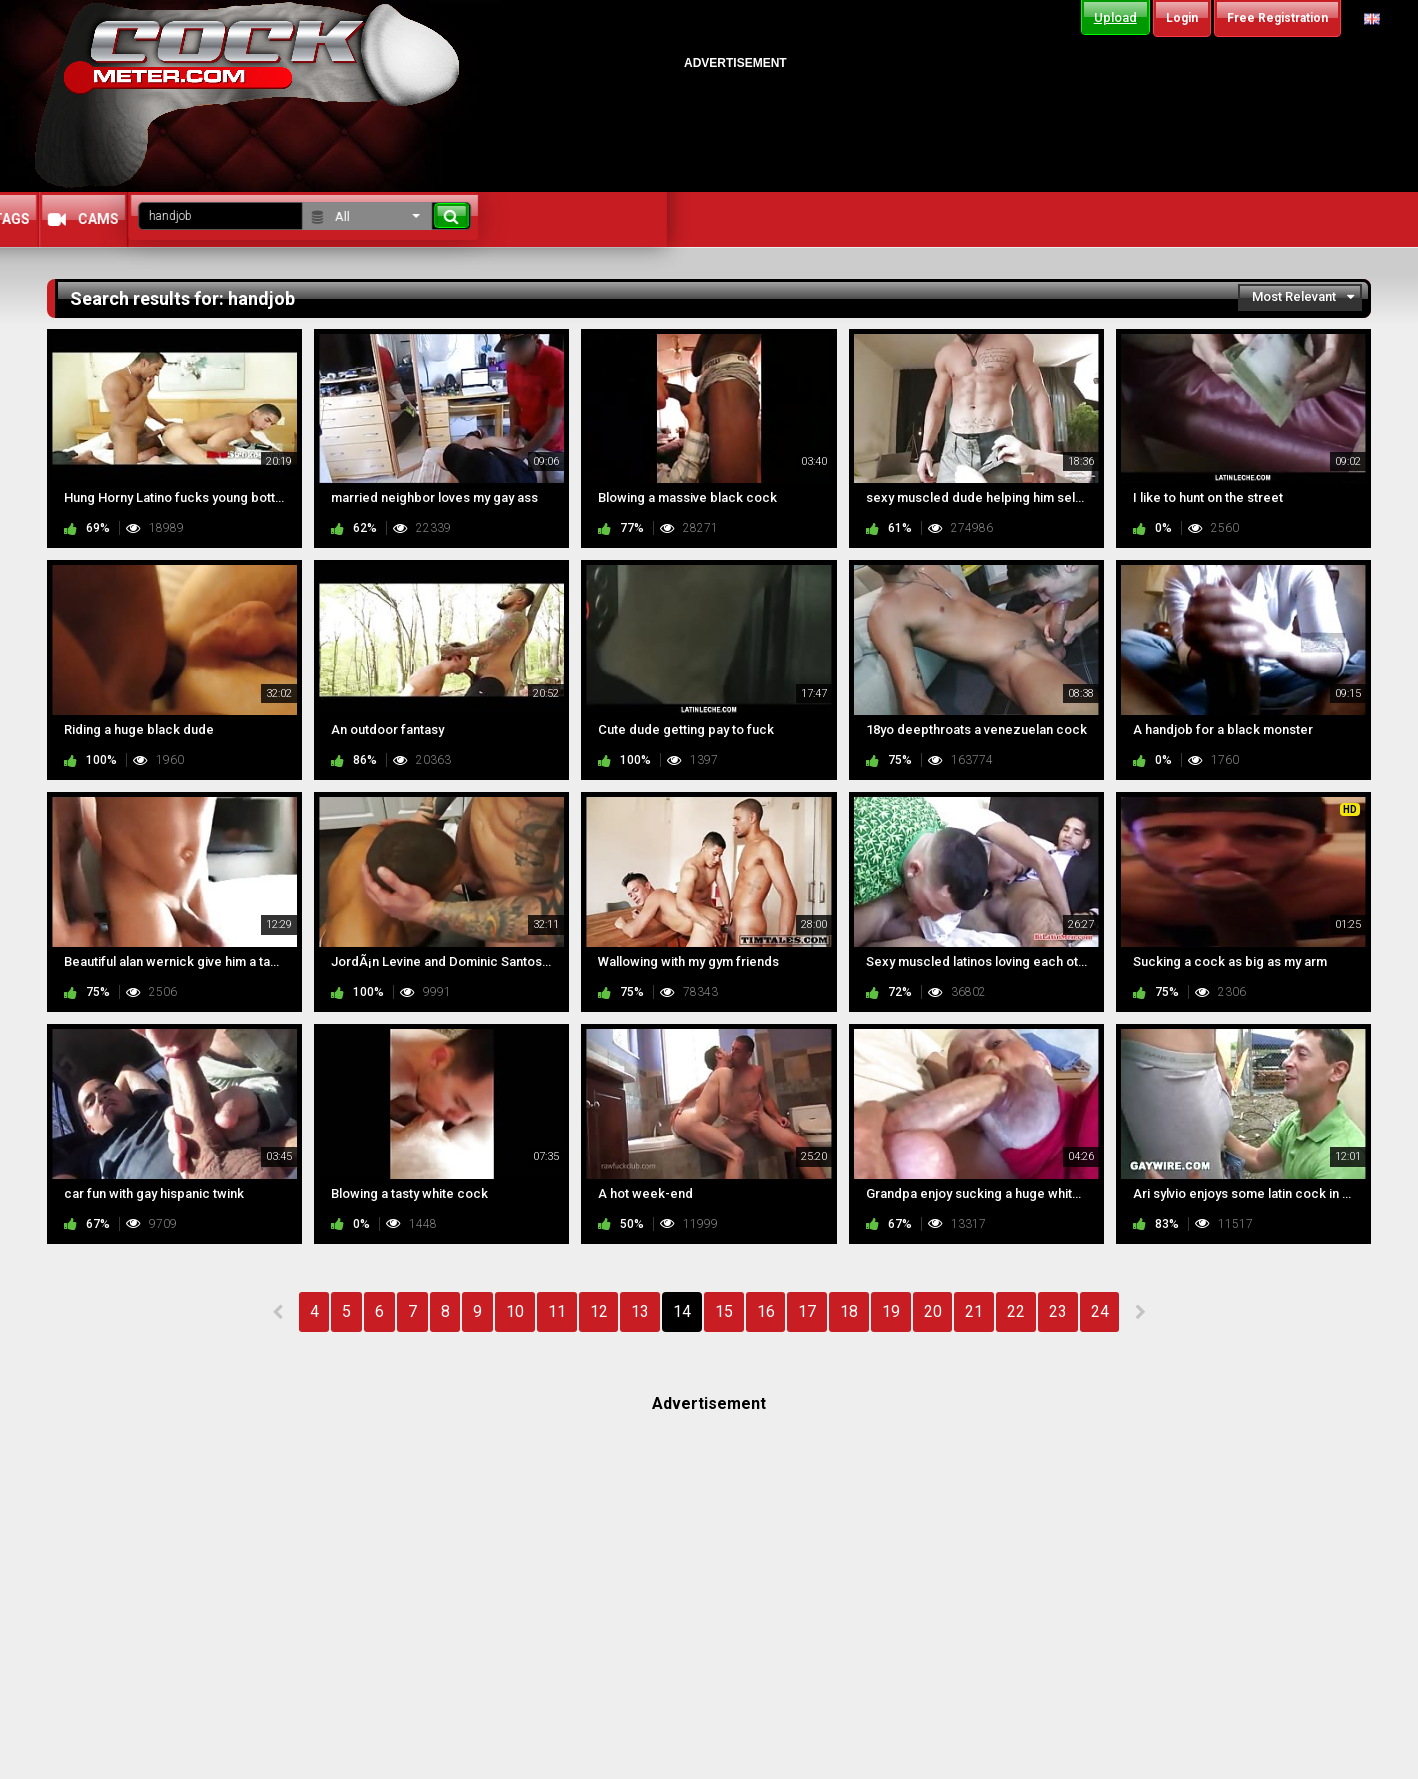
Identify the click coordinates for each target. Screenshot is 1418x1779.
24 (1100, 1311)
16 (766, 1311)
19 (891, 1311)
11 (557, 1311)
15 (724, 1311)
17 (807, 1311)
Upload (1115, 17)
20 (933, 1311)
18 (849, 1311)
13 (640, 1311)
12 (599, 1311)
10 (515, 1311)
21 (974, 1311)
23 (1058, 1311)
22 (1016, 1311)
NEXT (1139, 1312)
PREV (278, 1312)
